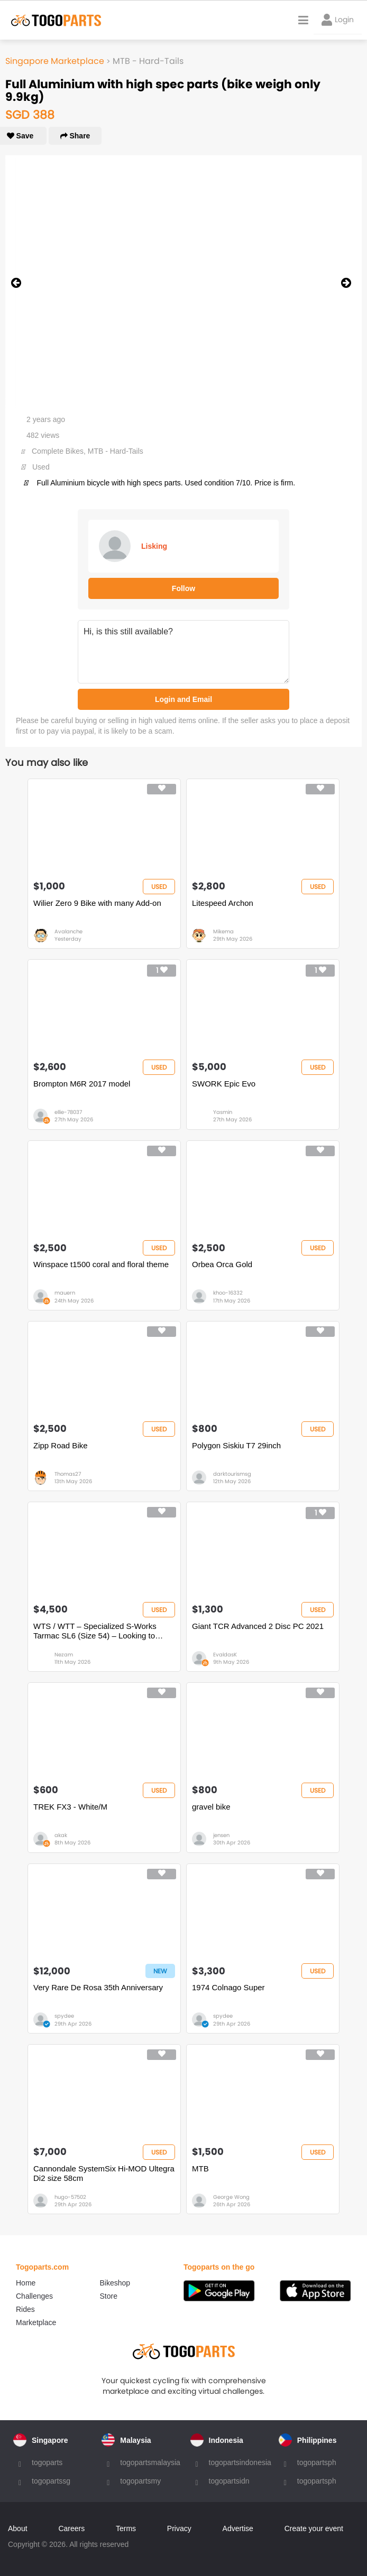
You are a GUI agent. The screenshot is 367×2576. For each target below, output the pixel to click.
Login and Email (183, 699)
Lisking (154, 546)
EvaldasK (225, 1655)
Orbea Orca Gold (222, 1264)
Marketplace (36, 2322)
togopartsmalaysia (150, 2462)
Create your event (314, 2528)
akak (60, 1835)
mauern (64, 1293)
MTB (200, 2168)
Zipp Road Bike (60, 1445)
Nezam (63, 1655)
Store (108, 2296)
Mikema (223, 931)
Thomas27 (67, 1474)
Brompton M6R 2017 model (81, 1083)
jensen (221, 1835)
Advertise (238, 2528)
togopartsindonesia (240, 2462)
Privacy (179, 2528)
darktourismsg (232, 1474)
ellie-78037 (68, 1112)
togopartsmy (140, 2481)
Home (25, 2283)
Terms (126, 2528)
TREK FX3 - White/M (70, 1806)
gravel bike (211, 1806)
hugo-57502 (70, 2197)
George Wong (231, 2197)
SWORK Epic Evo (223, 1083)
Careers (71, 2528)
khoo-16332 (228, 1293)
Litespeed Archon (222, 902)
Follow (183, 588)
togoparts (47, 2462)
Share (75, 136)
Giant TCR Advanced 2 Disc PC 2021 (258, 1626)
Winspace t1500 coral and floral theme (101, 1264)
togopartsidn (229, 2481)
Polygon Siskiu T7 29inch (236, 1445)
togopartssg (51, 2481)
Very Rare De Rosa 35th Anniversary (98, 1987)
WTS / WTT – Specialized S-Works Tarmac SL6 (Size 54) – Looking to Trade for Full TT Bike (95, 1631)
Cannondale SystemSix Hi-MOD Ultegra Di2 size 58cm (104, 2173)
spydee (64, 2016)
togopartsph (316, 2462)
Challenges (34, 2296)
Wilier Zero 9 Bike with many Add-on (97, 902)
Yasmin (222, 1112)
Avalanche (68, 931)
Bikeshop (115, 2283)
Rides (25, 2309)
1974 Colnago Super (228, 1987)
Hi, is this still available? (183, 651)
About (17, 2528)
